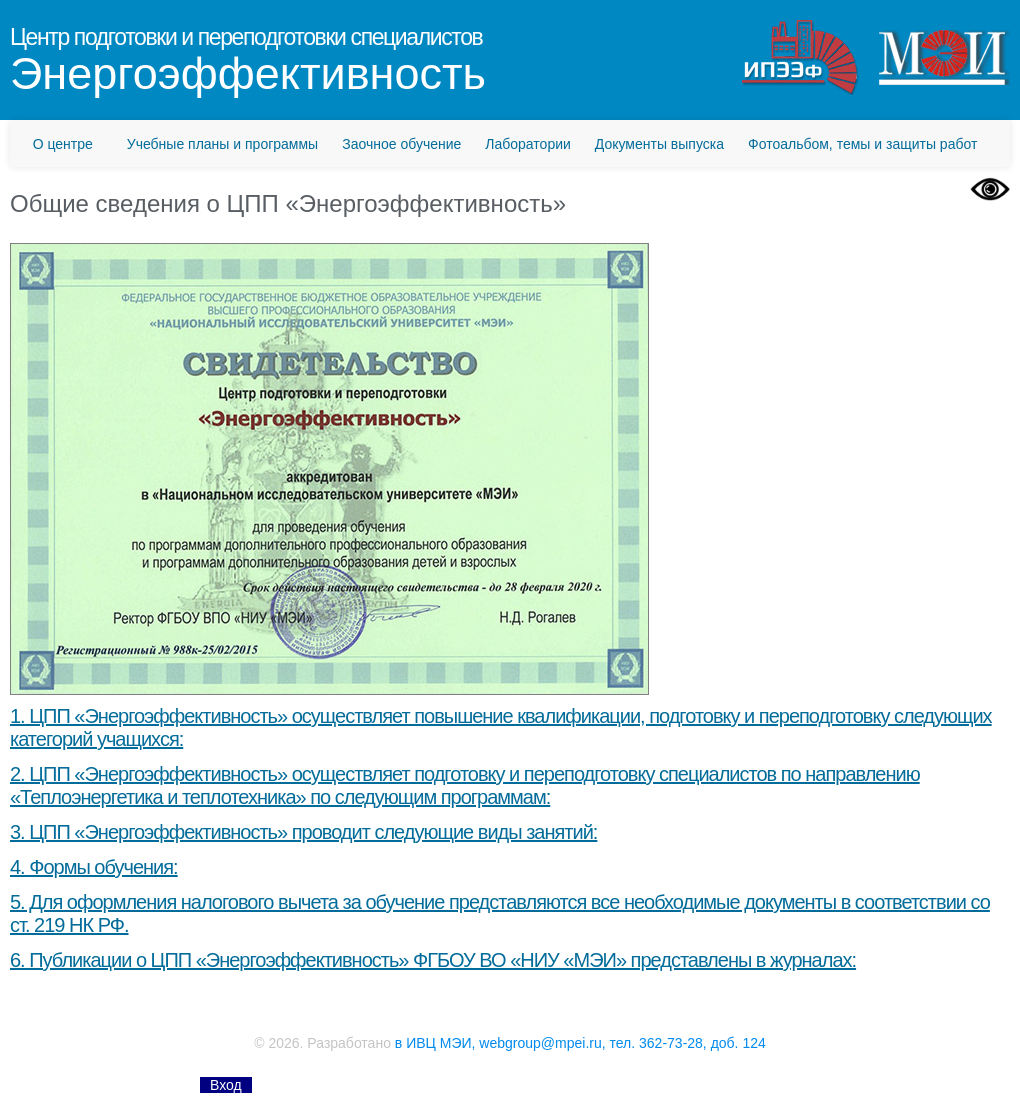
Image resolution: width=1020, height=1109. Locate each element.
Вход (226, 1085)
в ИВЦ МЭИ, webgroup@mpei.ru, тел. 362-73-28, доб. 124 (580, 1043)
